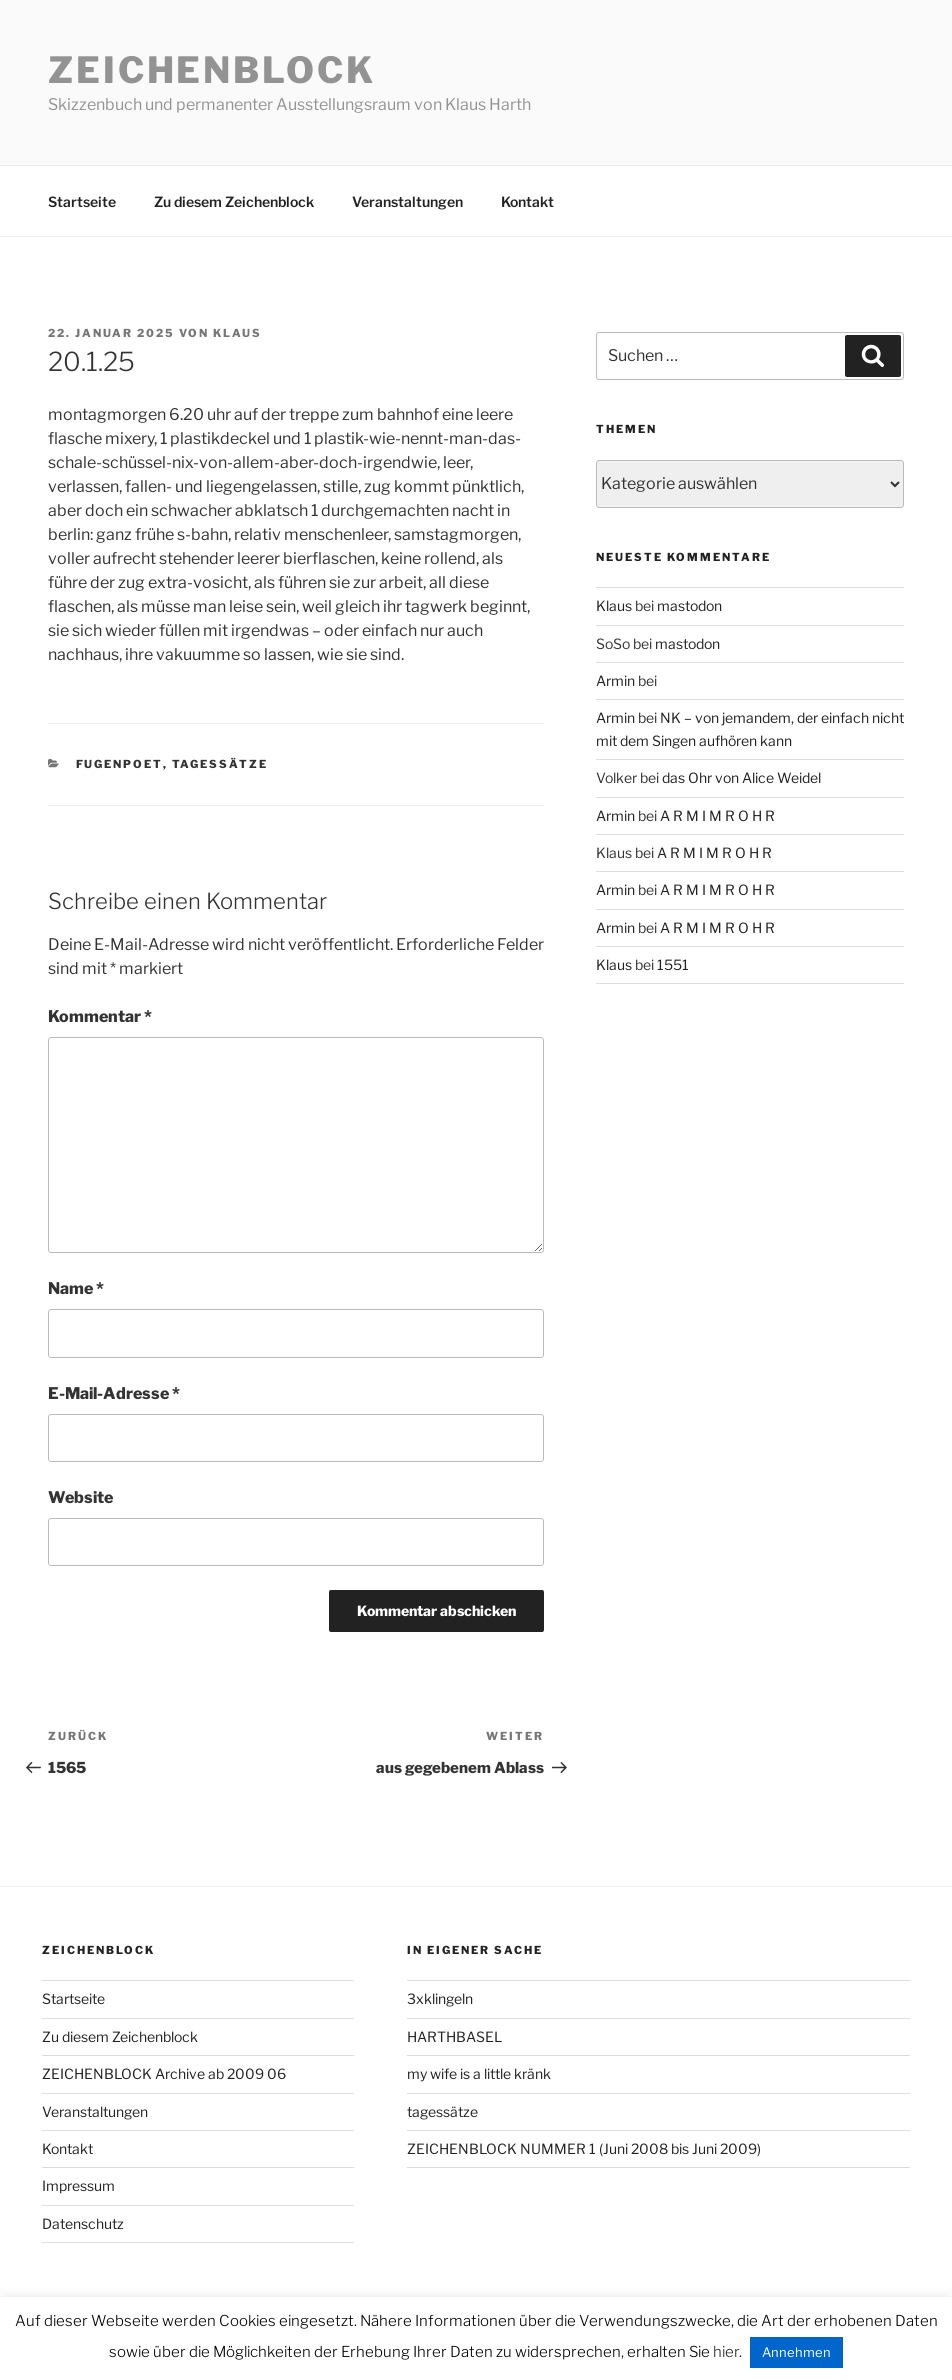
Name (76, 1288)
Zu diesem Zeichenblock (234, 201)
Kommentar (100, 1016)
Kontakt (527, 201)
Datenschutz (83, 2223)
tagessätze (220, 764)
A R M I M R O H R (717, 815)
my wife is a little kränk (479, 2073)
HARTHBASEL (454, 2036)
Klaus (237, 333)
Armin (615, 680)
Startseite (82, 201)
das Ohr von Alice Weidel (741, 777)
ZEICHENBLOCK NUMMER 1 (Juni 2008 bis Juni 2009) (584, 2148)
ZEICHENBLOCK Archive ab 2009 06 (164, 2073)
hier (726, 2352)
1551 (673, 964)
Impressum (78, 2185)
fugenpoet (119, 764)
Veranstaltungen (407, 201)
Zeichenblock (212, 70)
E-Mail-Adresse (114, 1393)
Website (80, 1497)
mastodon (689, 605)
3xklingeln (440, 1998)
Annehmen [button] (796, 2352)
